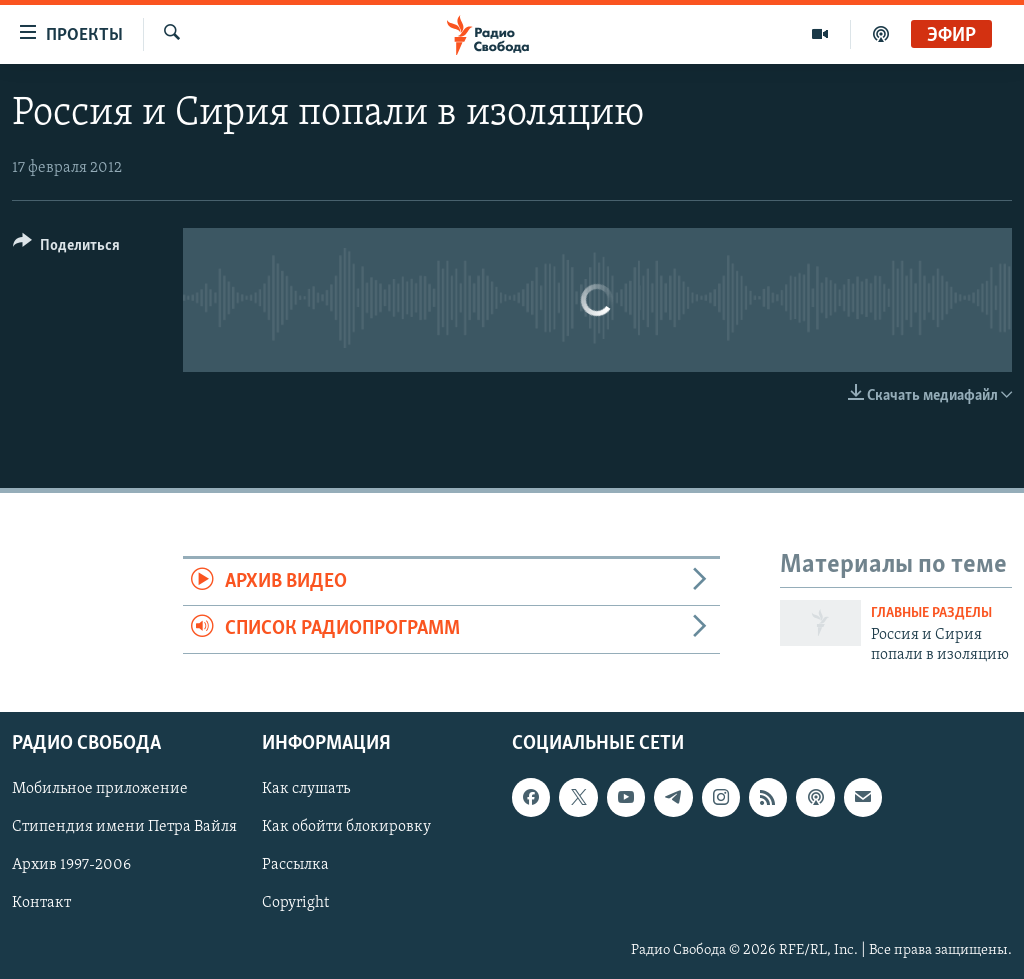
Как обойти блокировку (346, 827)
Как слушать (306, 789)
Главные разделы (931, 613)
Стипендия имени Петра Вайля (124, 827)
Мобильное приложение (100, 789)
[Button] (66, 248)
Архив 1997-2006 (71, 865)
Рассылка (295, 865)
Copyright (295, 903)
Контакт (41, 903)
